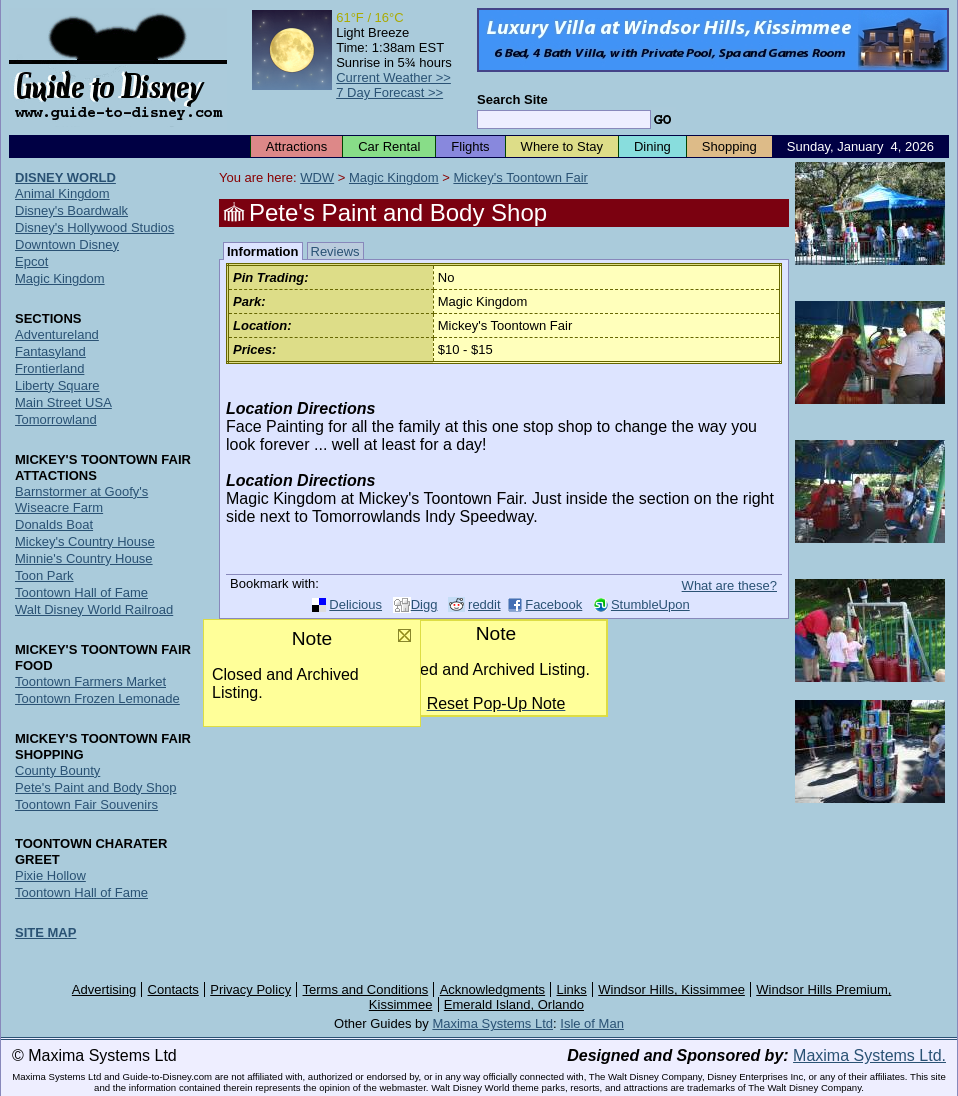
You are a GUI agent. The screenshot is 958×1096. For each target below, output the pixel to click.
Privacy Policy (250, 989)
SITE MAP (45, 932)
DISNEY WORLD (65, 177)
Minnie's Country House (84, 558)
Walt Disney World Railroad (94, 609)
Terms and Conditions (366, 989)
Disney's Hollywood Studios (94, 227)
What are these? (729, 585)
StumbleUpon (650, 604)
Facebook (553, 604)
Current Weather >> (393, 77)
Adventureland (57, 334)
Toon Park (44, 575)
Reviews (335, 251)
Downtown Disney (67, 244)
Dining (652, 146)
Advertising (104, 989)
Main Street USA (63, 402)
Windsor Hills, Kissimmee (671, 989)
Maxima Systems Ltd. (869, 1055)
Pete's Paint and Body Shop (95, 787)
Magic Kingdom (394, 177)
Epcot (31, 261)
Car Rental (389, 146)
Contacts (173, 989)
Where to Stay (562, 146)
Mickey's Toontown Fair (520, 177)
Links (572, 989)
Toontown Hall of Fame (81, 592)
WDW (317, 177)
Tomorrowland (56, 419)
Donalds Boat (54, 524)
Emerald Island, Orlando (514, 1004)
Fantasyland (50, 351)
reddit (484, 604)
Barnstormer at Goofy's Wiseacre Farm (81, 499)
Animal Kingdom (62, 193)
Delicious (355, 604)
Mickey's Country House (85, 541)
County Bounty (57, 770)
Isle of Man (592, 1023)
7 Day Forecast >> (389, 92)
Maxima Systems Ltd (492, 1023)
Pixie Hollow (50, 875)
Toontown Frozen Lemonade (97, 698)
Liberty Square (57, 385)
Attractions (296, 146)
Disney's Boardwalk (71, 210)
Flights (470, 146)
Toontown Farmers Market (90, 681)
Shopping (729, 146)
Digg (424, 604)
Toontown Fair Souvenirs (86, 804)
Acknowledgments (493, 989)
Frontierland (49, 368)
